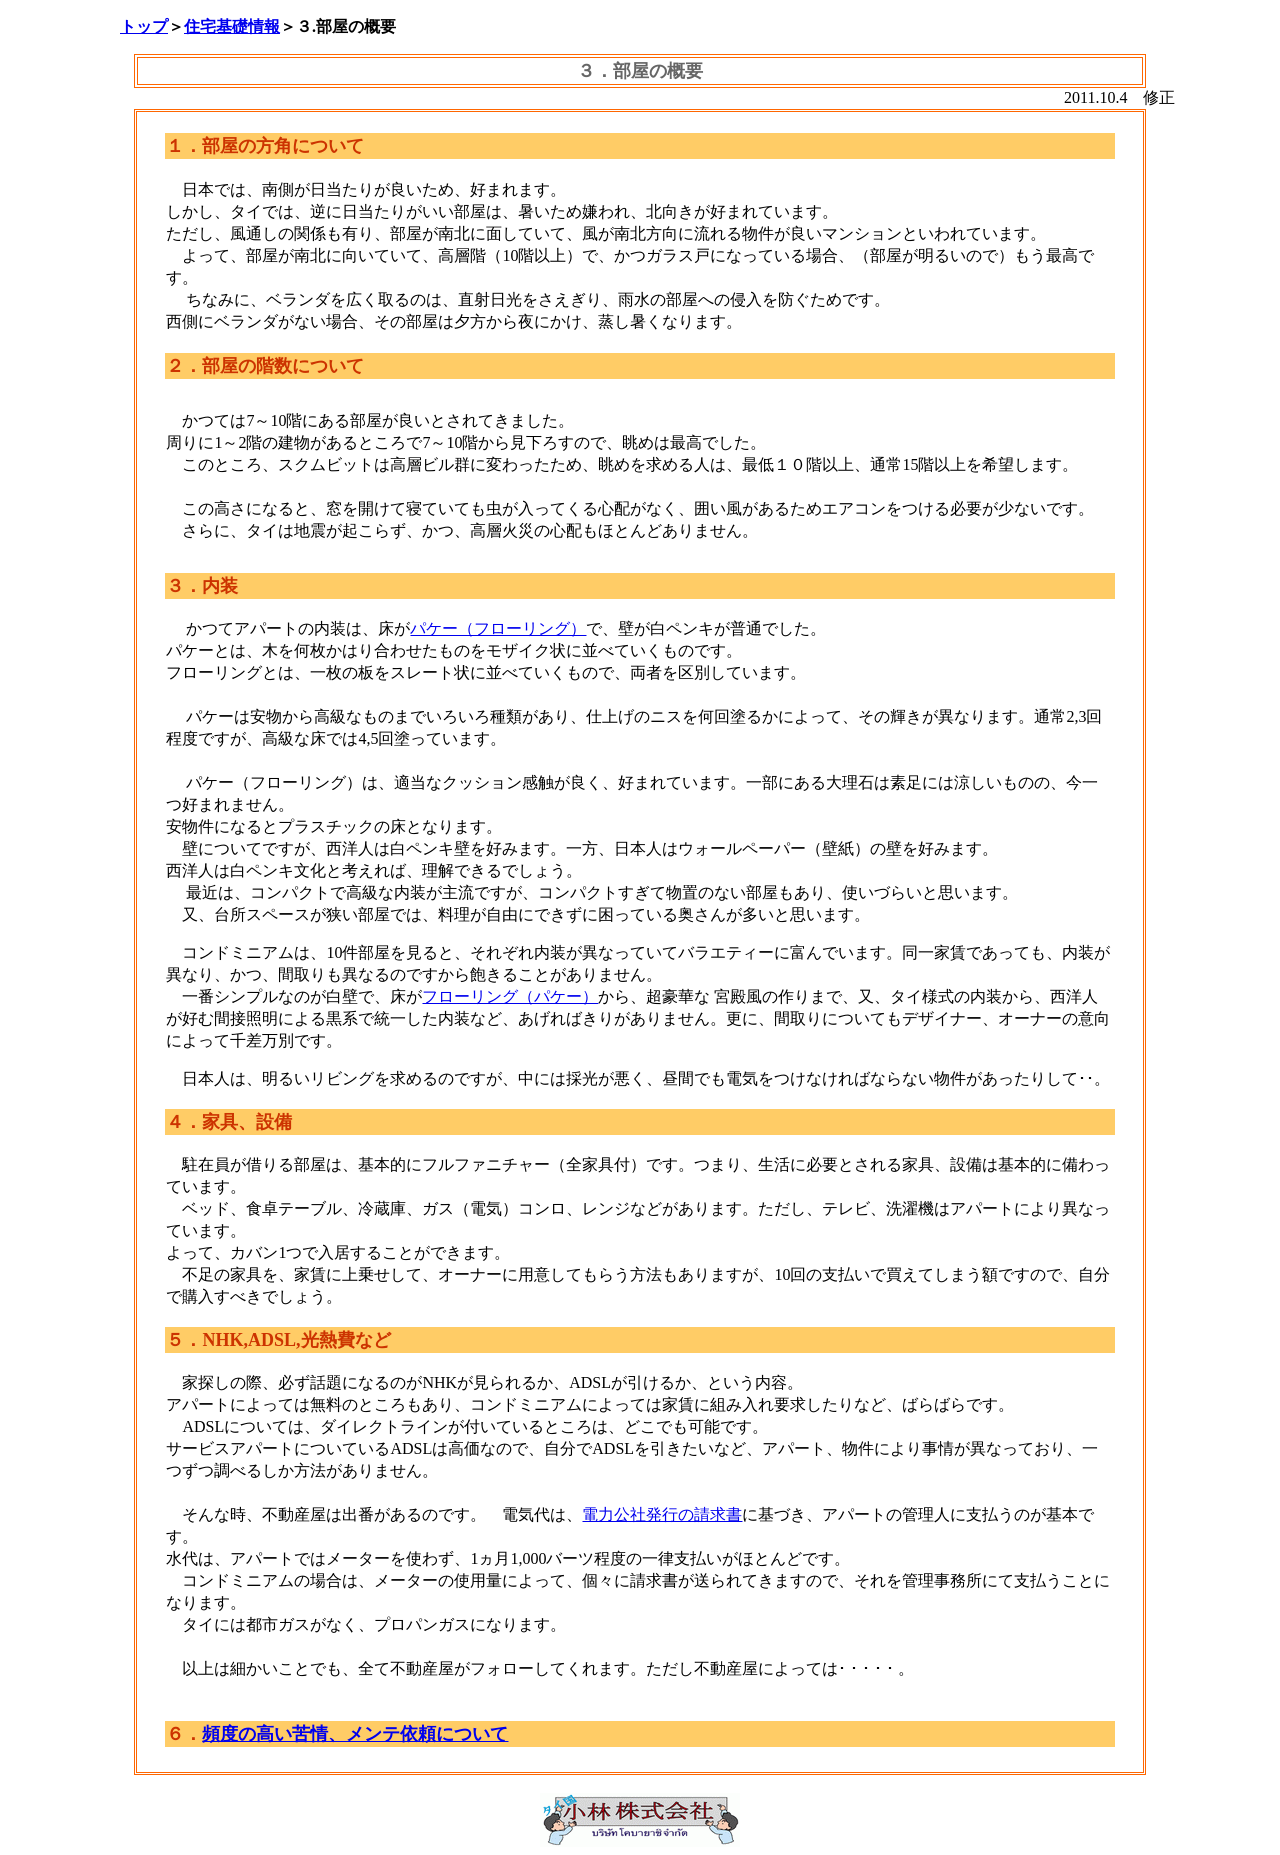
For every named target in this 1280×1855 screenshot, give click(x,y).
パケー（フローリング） (498, 628)
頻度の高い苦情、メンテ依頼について (355, 1734)
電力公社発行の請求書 (662, 1514)
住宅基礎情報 (232, 26)
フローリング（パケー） (510, 996)
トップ (144, 26)
